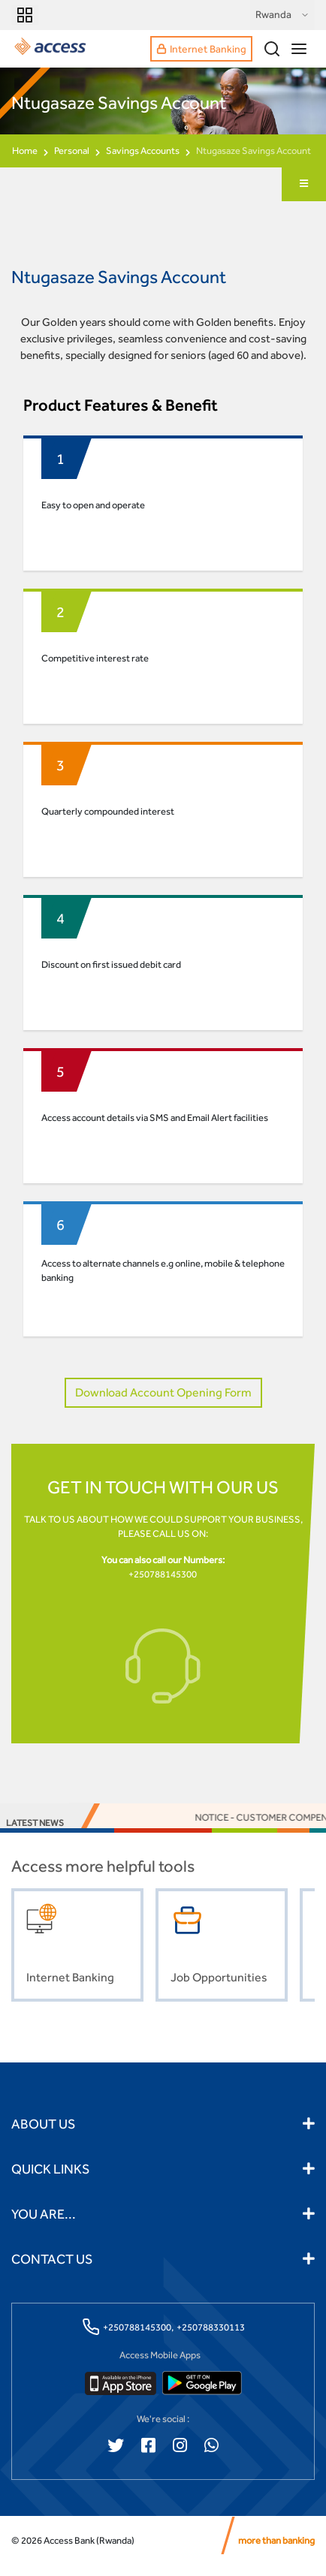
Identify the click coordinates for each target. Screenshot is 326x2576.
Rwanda (282, 15)
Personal (71, 150)
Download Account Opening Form (163, 1392)
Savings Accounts (143, 150)
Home (25, 150)
